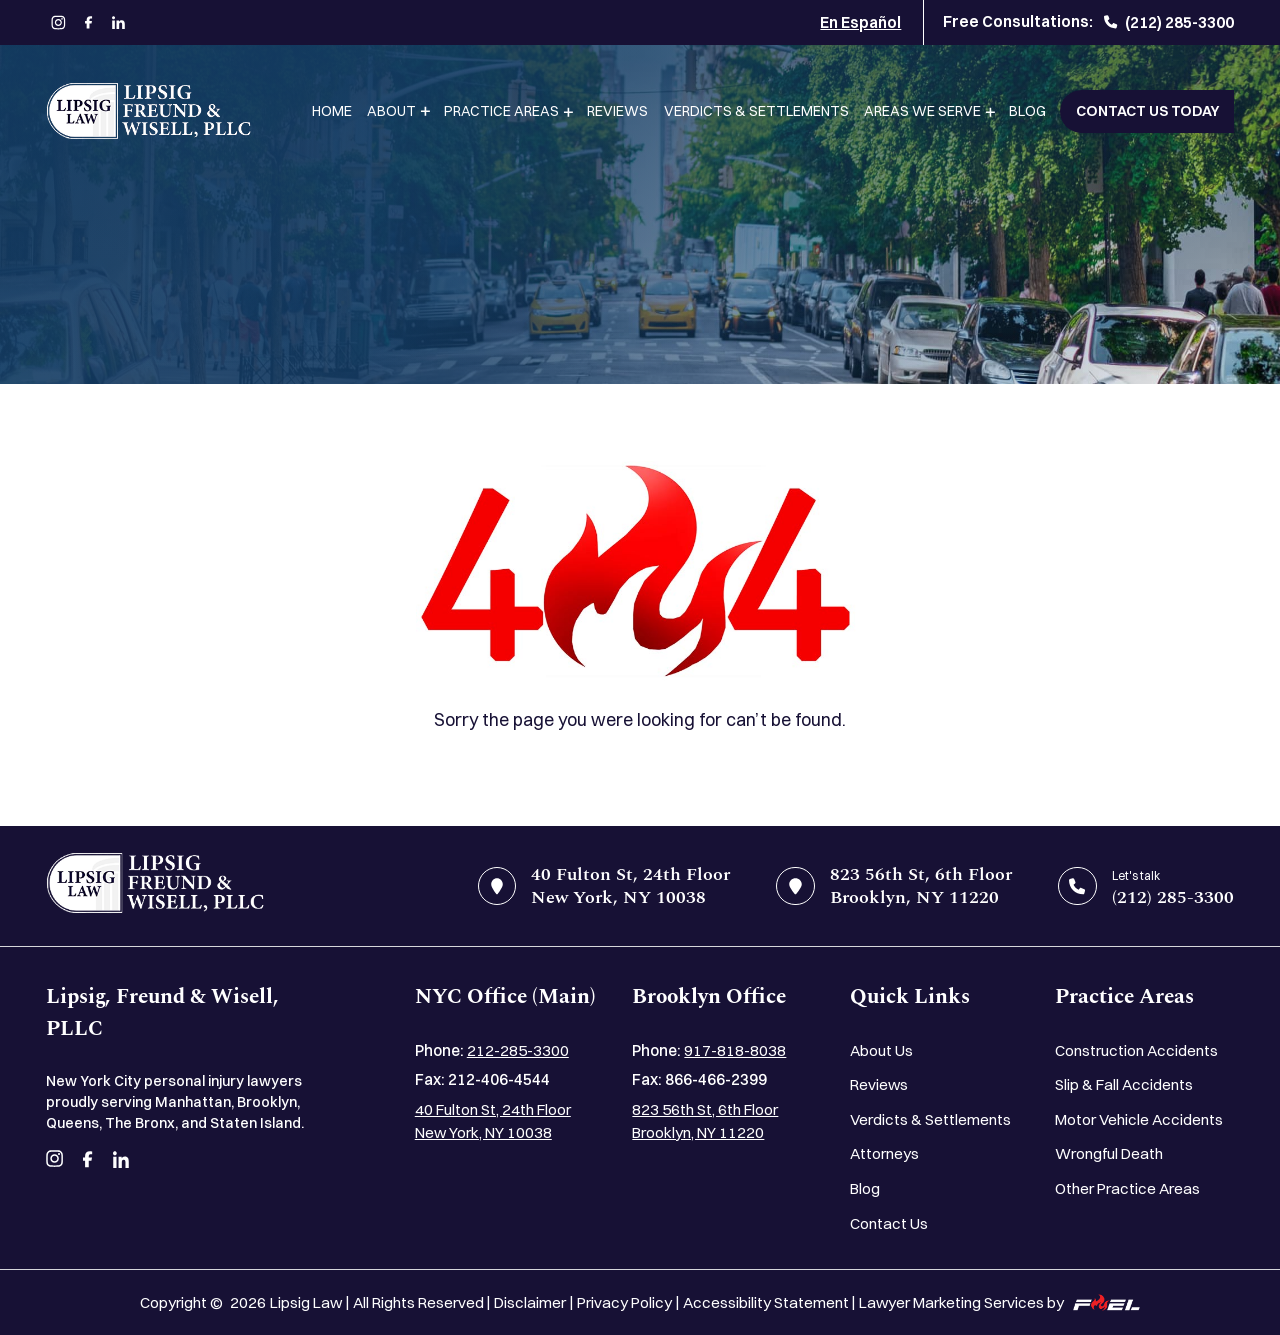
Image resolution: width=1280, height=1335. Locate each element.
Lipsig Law (306, 1302)
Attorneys (884, 1153)
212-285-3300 (518, 1050)
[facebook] (89, 22)
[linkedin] (119, 22)
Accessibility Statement (766, 1302)
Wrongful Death (1109, 1153)
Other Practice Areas (1127, 1188)
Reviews (617, 111)
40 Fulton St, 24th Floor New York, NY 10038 (493, 1121)
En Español (860, 22)
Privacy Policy (624, 1302)
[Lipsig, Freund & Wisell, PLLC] (148, 111)
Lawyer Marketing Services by (999, 1302)
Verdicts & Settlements (756, 111)
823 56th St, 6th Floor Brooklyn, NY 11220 (705, 1121)
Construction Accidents (1136, 1050)
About (391, 111)
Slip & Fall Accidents (1124, 1084)
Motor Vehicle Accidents (1139, 1119)
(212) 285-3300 (1169, 22)
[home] (155, 886)
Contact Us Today (1147, 111)
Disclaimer (530, 1302)
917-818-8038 (735, 1050)
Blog (1027, 111)
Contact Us (889, 1223)
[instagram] (59, 22)
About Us (881, 1050)
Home (332, 111)
